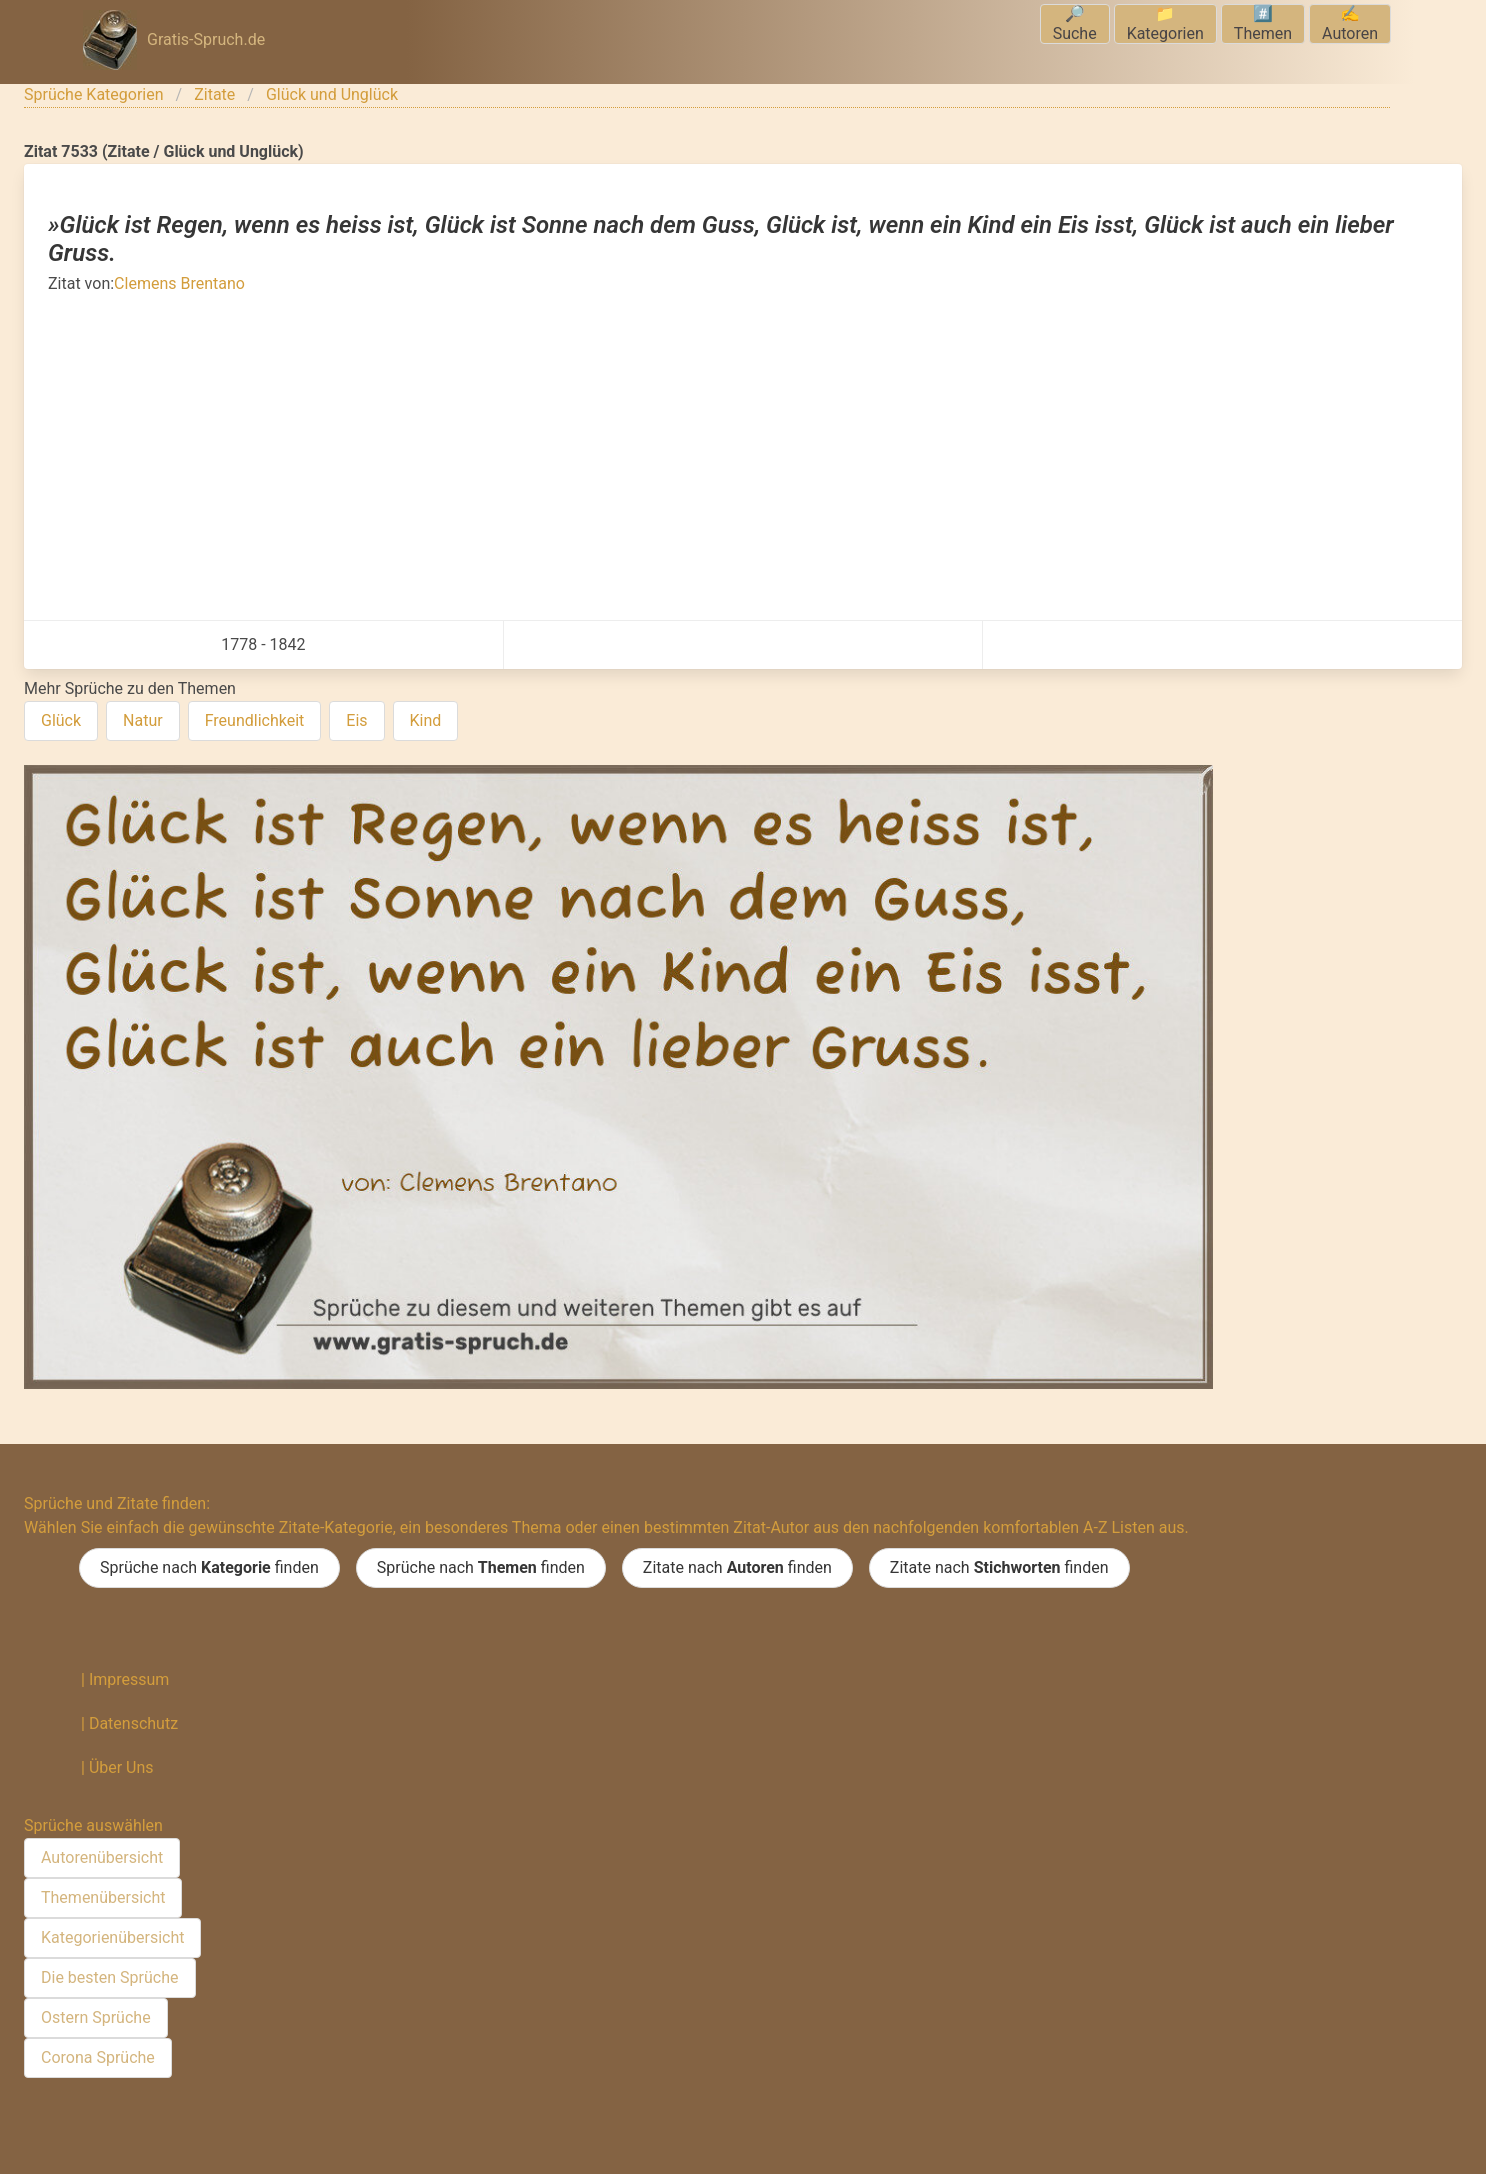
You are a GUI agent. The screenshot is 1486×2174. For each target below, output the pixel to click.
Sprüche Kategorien (94, 94)
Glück (61, 720)
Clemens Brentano (179, 283)
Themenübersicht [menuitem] (103, 1897)
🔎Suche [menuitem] (1075, 23)
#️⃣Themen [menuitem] (1263, 23)
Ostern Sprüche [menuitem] (96, 2017)
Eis (356, 720)
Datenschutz (133, 1723)
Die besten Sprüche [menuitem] (110, 1977)
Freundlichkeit (255, 720)
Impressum (129, 1679)
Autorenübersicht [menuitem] (102, 1857)
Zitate (214, 94)
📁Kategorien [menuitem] (1165, 23)
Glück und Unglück (332, 94)
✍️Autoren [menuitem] (1350, 23)
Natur (143, 720)
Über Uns (121, 1767)
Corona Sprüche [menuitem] (98, 2057)
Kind (426, 720)
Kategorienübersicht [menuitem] (112, 1937)
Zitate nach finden (737, 1568)
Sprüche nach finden (209, 1568)
